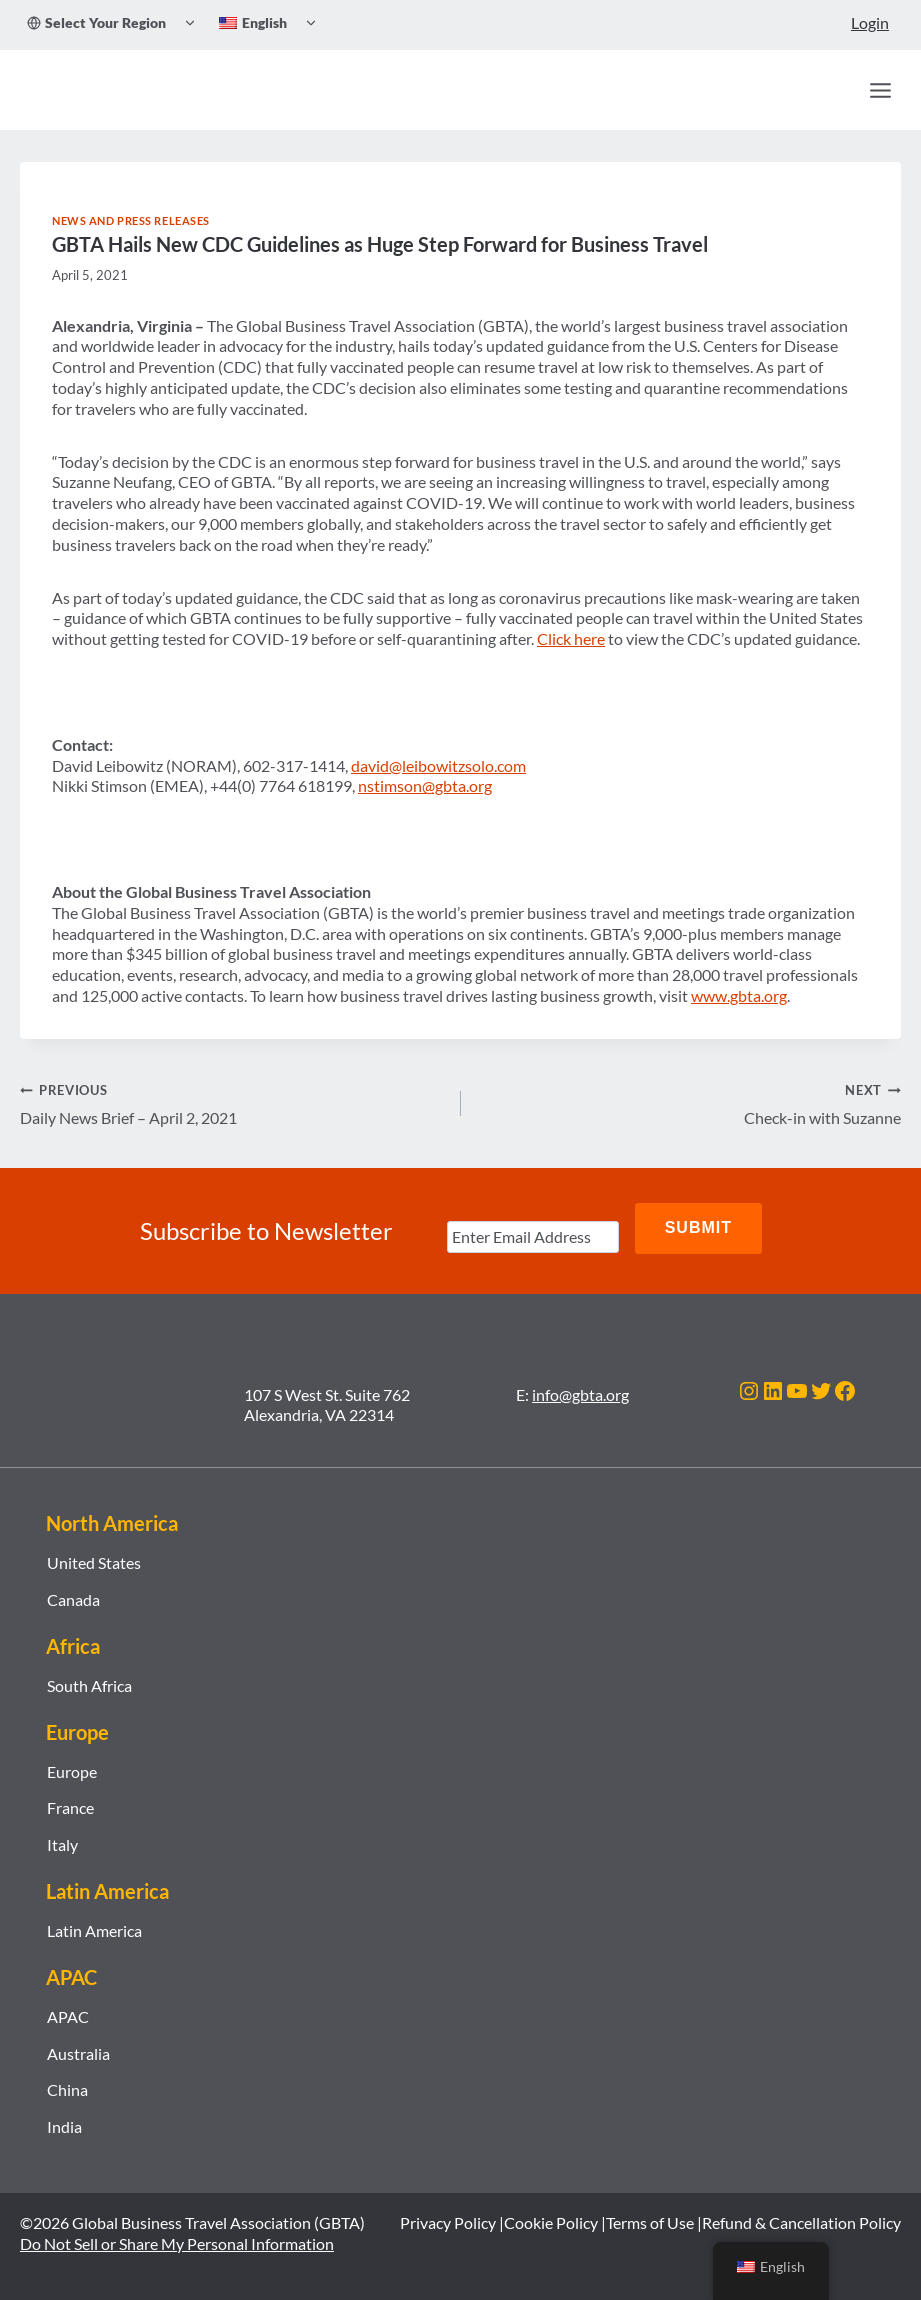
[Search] (837, 90)
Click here (571, 638)
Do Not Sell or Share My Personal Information (177, 2233)
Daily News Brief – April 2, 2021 (232, 1103)
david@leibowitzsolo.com (438, 765)
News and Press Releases (131, 220)
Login (870, 22)
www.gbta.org (739, 995)
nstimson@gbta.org (425, 785)
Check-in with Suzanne (689, 1103)
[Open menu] (880, 90)
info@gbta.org (580, 1384)
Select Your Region (96, 22)
